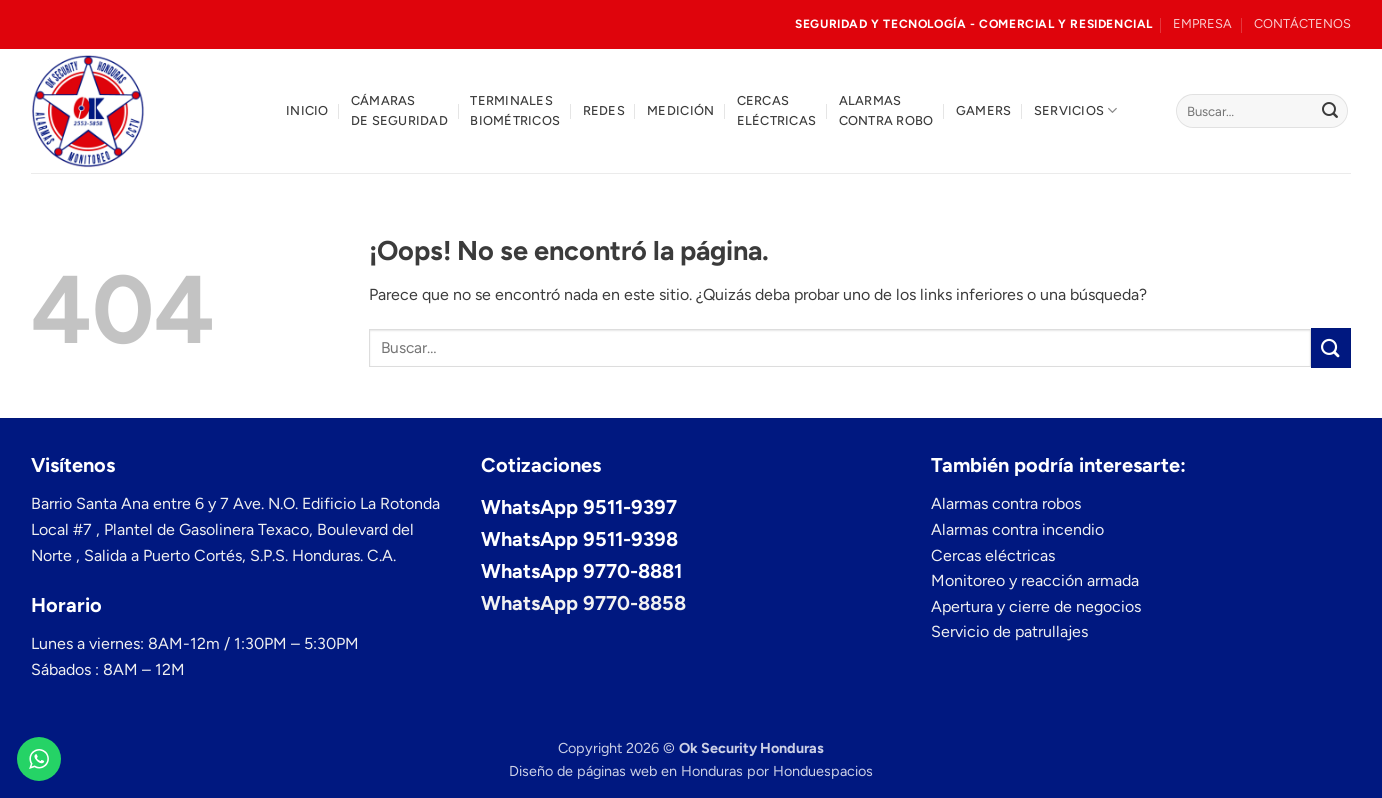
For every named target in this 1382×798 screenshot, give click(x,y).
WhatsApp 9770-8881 (581, 571)
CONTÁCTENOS (1302, 23)
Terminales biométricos (515, 110)
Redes (604, 110)
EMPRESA (1202, 23)
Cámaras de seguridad (399, 110)
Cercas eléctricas (777, 110)
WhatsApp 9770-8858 (583, 603)
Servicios (1076, 110)
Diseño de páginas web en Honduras (626, 771)
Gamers (984, 110)
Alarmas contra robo (886, 110)
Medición (680, 110)
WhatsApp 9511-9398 (579, 539)
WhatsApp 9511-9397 (579, 507)
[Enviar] (1330, 111)
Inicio (307, 110)
